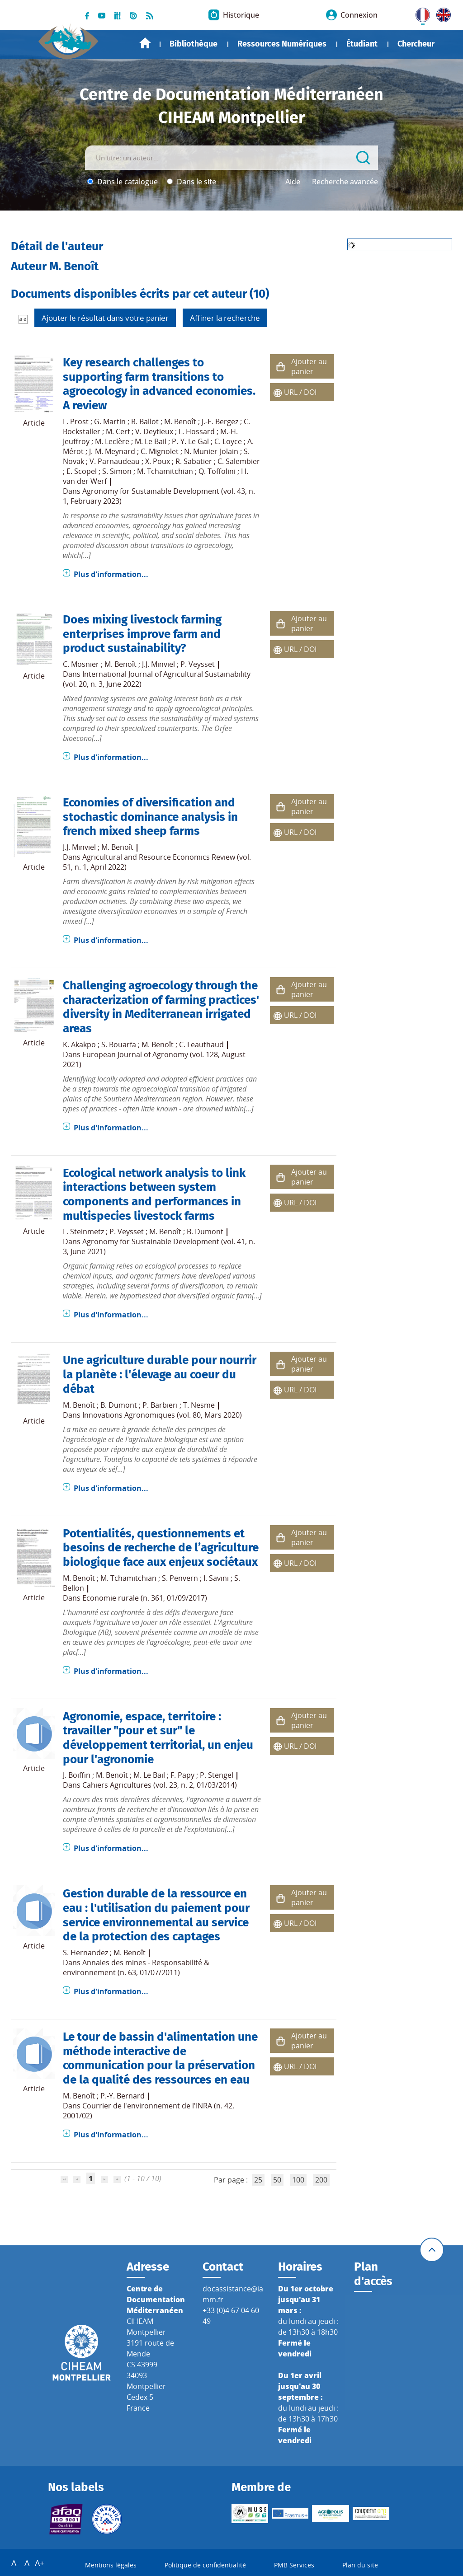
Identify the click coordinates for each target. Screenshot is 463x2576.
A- (15, 2562)
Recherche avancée (345, 182)
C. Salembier (238, 461)
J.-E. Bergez (220, 421)
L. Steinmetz (83, 1231)
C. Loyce (228, 441)
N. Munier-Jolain (211, 451)
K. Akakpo (79, 1044)
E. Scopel (81, 471)
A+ (39, 2562)
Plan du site (360, 2565)
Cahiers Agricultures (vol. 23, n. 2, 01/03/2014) (159, 1785)
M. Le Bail (150, 441)
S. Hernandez (85, 1953)
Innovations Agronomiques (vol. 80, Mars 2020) (162, 1415)
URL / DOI (300, 392)
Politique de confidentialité (205, 2565)
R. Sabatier (193, 461)
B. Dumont (205, 1231)
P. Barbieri (160, 1405)
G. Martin (110, 421)
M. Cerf (118, 431)
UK (441, 13)
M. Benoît (180, 421)
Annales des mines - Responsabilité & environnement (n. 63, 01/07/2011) (136, 1967)
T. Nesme (199, 1405)
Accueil (145, 43)
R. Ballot (145, 421)
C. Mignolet (160, 451)
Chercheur (416, 44)
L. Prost (76, 421)
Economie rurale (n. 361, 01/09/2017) (144, 1598)
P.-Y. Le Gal (190, 441)
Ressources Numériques (281, 44)
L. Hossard (197, 431)
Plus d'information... (111, 574)
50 (277, 2180)
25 (258, 2180)
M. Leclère (112, 441)
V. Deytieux (154, 431)
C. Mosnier (81, 664)
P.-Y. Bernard (122, 2096)
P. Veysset (197, 664)
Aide (292, 182)
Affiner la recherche (225, 318)
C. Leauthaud (201, 1044)
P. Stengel (216, 1775)
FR (420, 13)
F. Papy (182, 1775)
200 (321, 2180)
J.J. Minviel (158, 664)
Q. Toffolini (217, 471)
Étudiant (362, 44)
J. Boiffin (76, 1775)
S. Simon (117, 471)
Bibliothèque (193, 44)
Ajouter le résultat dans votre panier (105, 318)
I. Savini (216, 1578)
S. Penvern (180, 1578)
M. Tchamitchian (165, 471)
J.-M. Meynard (112, 451)
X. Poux (157, 461)
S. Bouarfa (118, 1044)
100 (298, 2180)
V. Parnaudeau (115, 461)
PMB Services (294, 2565)
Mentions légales (111, 2565)
